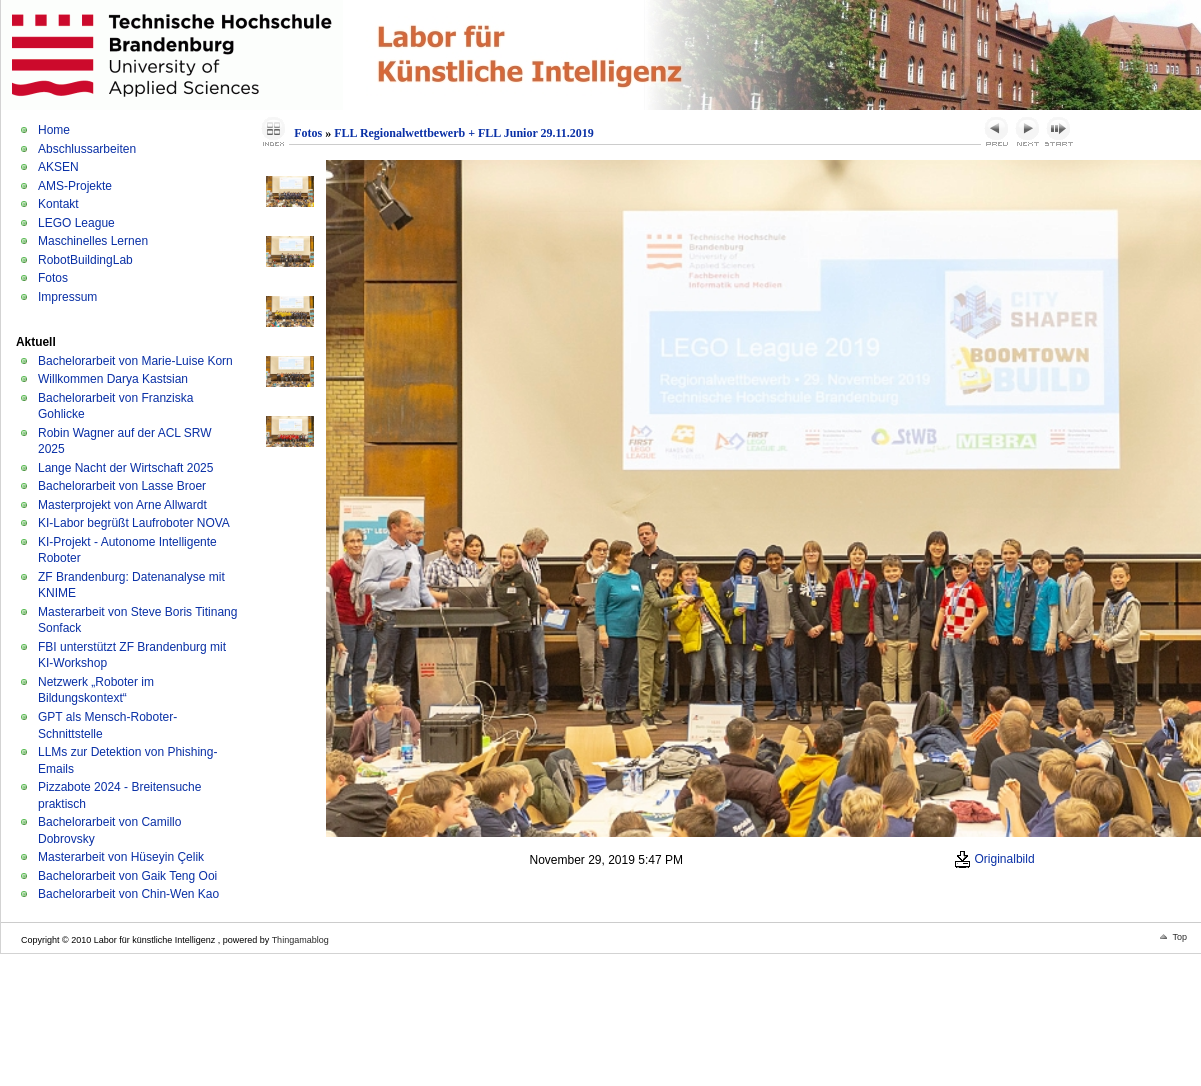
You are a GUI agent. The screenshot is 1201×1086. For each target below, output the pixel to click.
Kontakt (58, 204)
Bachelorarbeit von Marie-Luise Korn (135, 361)
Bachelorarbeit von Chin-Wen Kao (128, 894)
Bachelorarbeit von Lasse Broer (122, 486)
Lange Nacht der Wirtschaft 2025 (125, 468)
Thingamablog (300, 940)
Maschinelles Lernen (93, 241)
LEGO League (76, 223)
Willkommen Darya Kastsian (113, 379)
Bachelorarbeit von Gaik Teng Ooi (127, 876)
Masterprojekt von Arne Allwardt (122, 505)
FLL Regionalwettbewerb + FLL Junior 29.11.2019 (464, 133)
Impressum (67, 297)
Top (1179, 937)
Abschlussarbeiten (87, 149)
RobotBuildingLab (85, 260)
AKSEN (58, 167)
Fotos (53, 278)
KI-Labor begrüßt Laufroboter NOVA (134, 523)
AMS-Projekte (75, 186)
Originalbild (994, 859)
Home (54, 130)
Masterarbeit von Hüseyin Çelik (121, 857)
